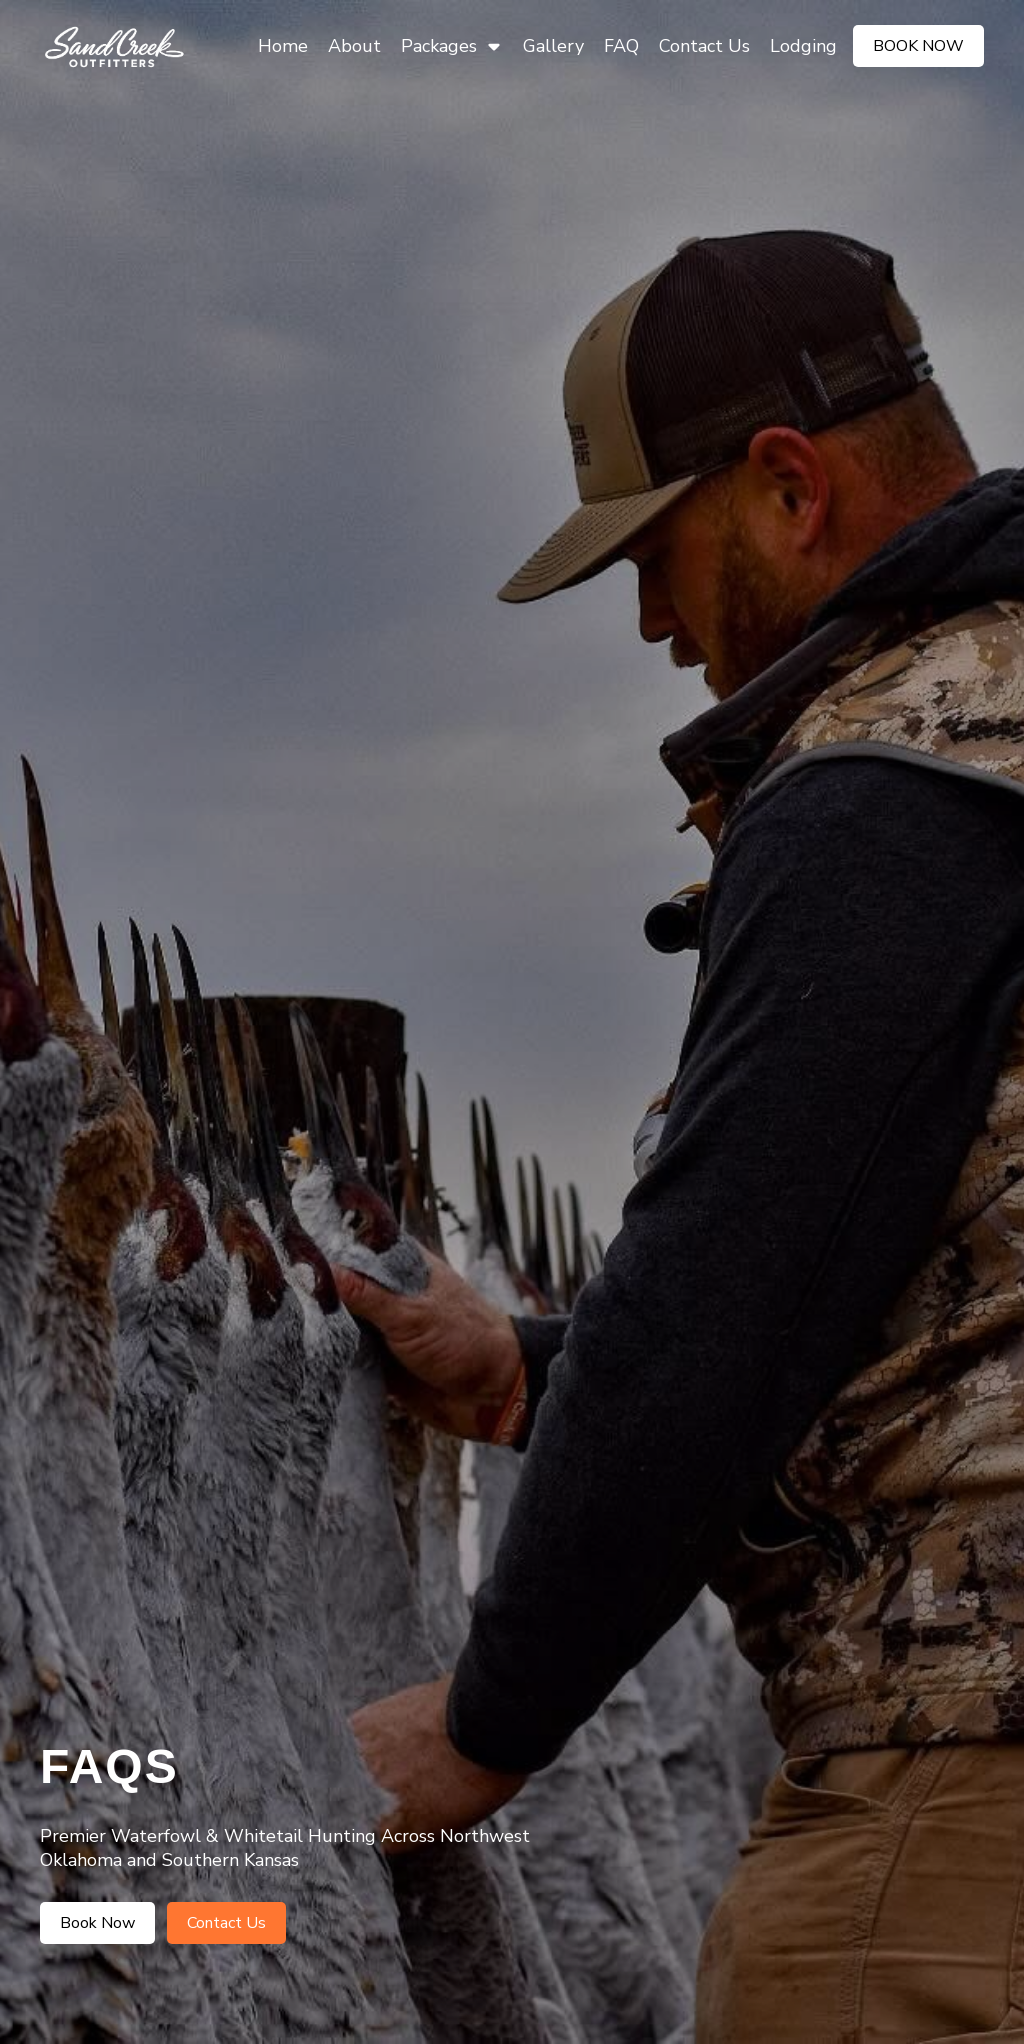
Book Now (918, 46)
